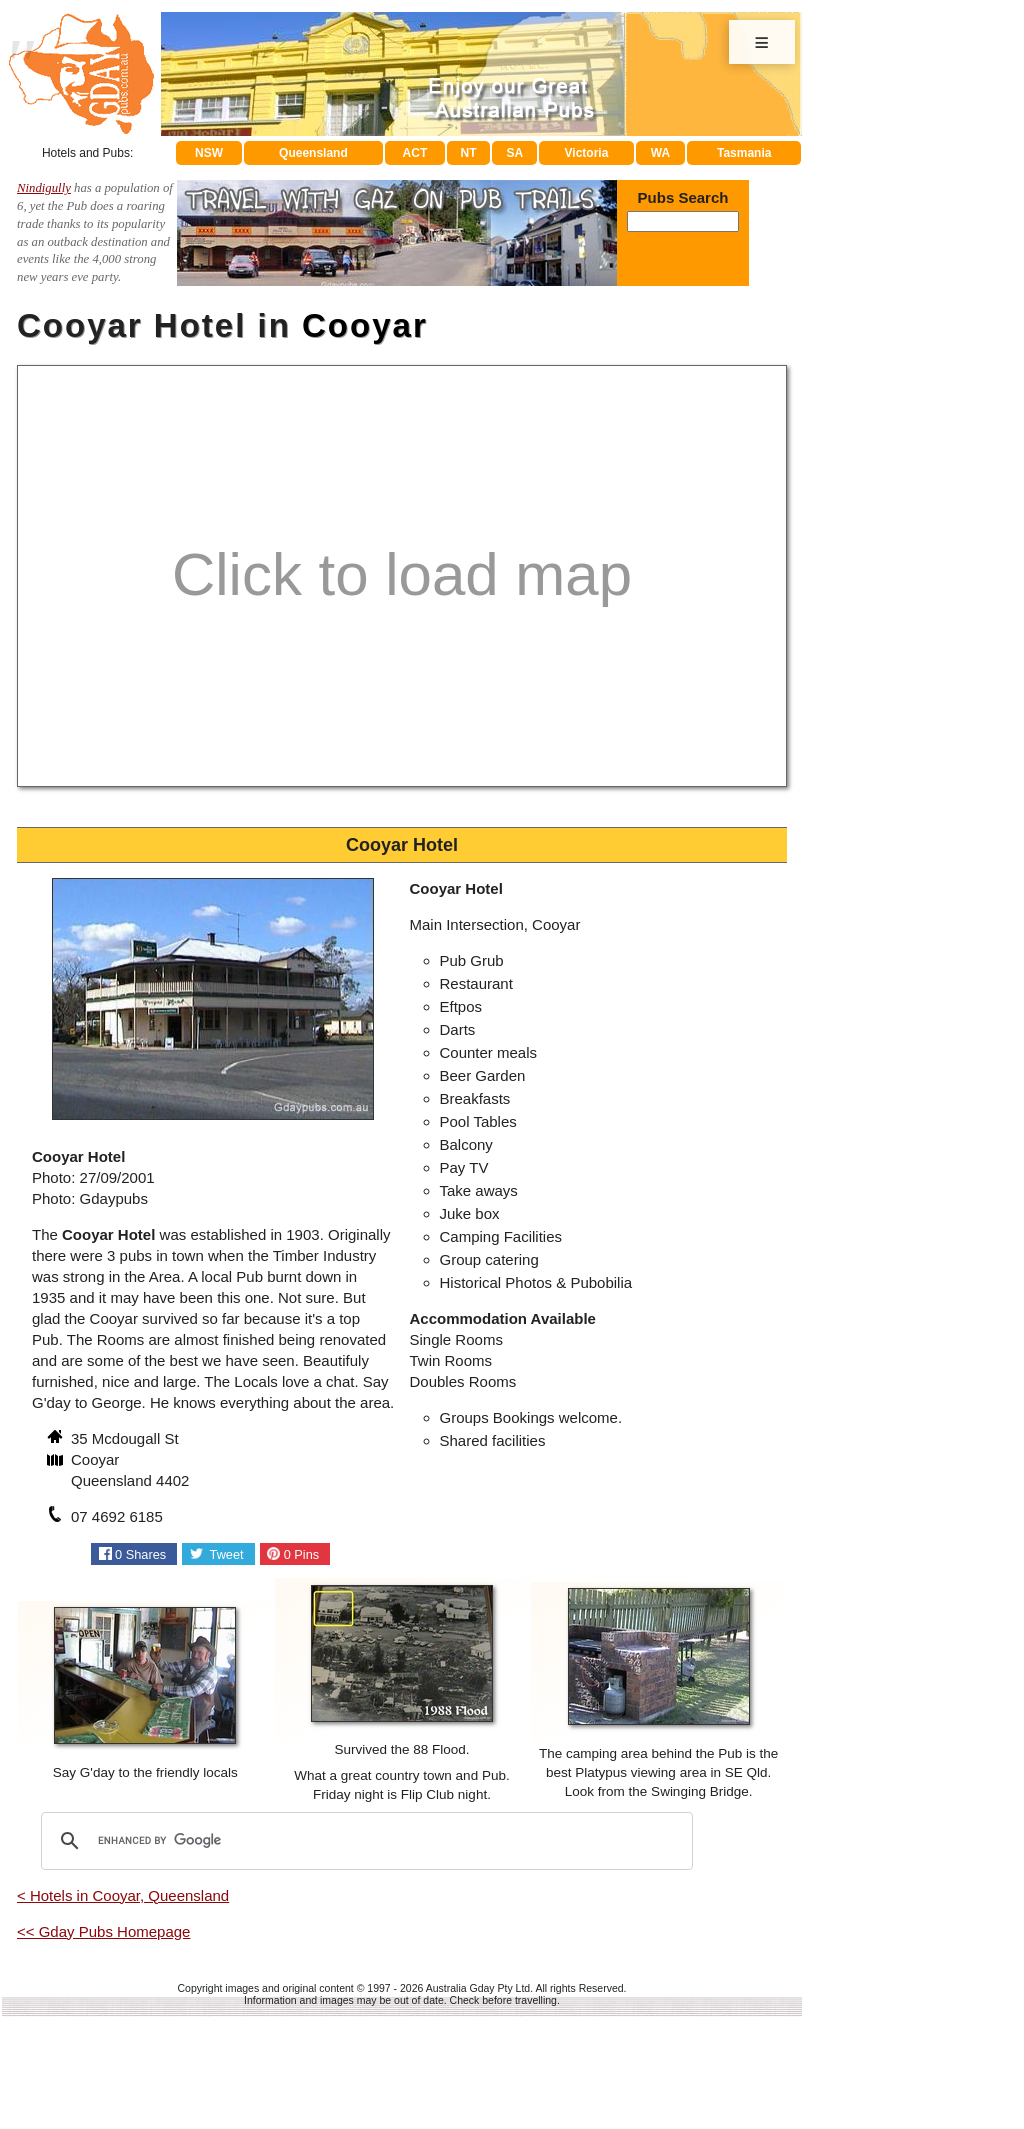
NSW (209, 153)
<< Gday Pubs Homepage (103, 1931)
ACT (415, 153)
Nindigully (44, 188)
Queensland (313, 153)
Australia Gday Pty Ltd (478, 1988)
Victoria (587, 153)
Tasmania (744, 153)
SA (515, 153)
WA (660, 153)
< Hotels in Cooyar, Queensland (123, 1895)
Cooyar (365, 325)
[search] (364, 1841)
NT (468, 153)
